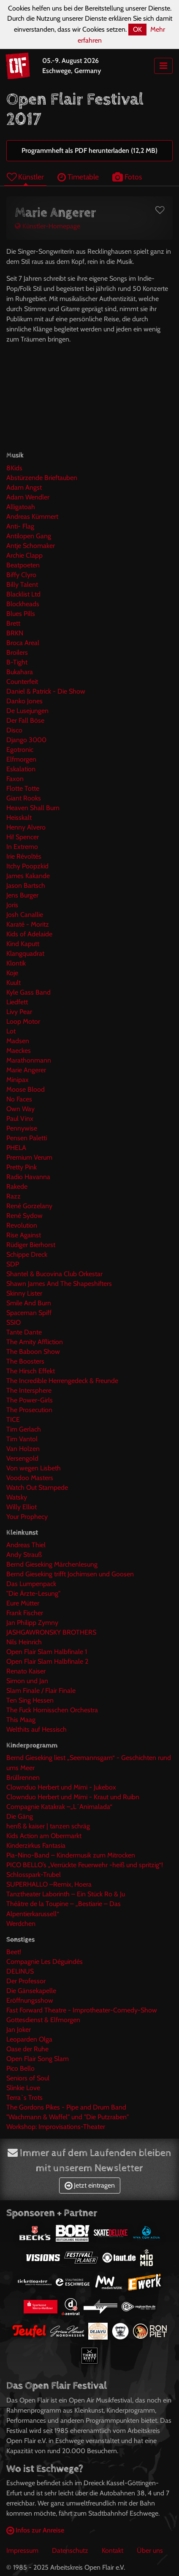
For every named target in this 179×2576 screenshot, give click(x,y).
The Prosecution (29, 1410)
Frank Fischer (24, 1613)
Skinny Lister (24, 1293)
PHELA (16, 1148)
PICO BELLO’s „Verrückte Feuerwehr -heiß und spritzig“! (84, 1865)
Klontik (16, 963)
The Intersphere (29, 1390)
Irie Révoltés (23, 856)
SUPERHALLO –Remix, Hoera (49, 1884)
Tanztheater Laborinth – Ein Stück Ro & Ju (65, 1894)
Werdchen (20, 1924)
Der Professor (26, 1981)
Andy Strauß (24, 1555)
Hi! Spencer (22, 837)
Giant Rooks (23, 798)
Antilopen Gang (28, 536)
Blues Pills (20, 614)
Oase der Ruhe (27, 2049)
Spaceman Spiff (29, 1313)
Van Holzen (23, 1449)
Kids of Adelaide (29, 934)
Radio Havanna (28, 1177)
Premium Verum (29, 1157)
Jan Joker (18, 2030)
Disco (14, 730)
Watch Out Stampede (37, 1487)
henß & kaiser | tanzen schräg (48, 1826)
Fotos (127, 176)
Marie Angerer (26, 1070)
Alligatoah (20, 507)
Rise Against (23, 1235)
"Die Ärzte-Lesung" (33, 1593)
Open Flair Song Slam (37, 2059)
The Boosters (25, 1361)
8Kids (14, 468)
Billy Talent (22, 584)
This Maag (20, 1720)
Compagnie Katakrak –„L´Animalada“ (59, 1807)
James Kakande (28, 876)
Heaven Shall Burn (33, 808)
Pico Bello (20, 2068)
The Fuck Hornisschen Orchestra (52, 1710)
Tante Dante (24, 1332)
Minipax (17, 1080)
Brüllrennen (23, 1777)
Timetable (78, 176)
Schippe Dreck (26, 1254)
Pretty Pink (21, 1167)
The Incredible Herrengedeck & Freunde (62, 1381)
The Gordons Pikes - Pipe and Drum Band (66, 2107)
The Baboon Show (33, 1352)
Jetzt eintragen (90, 2185)
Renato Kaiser (26, 1671)
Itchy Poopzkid (27, 866)
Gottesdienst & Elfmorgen (43, 2020)
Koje (12, 973)
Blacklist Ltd (23, 594)
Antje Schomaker (30, 546)
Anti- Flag (20, 526)
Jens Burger (22, 895)
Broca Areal (22, 643)
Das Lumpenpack (31, 1584)
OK (137, 29)
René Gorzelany (29, 1206)
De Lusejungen (27, 711)
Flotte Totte (22, 788)
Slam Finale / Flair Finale (41, 1691)
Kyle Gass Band (28, 992)
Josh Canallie (24, 915)
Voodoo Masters (29, 1478)
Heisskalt (19, 817)
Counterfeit (22, 682)
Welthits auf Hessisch (36, 1729)
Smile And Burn (28, 1303)
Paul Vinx (19, 1118)
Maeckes (18, 1051)
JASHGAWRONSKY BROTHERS (51, 1632)
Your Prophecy (27, 1517)
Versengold (22, 1458)
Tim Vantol (22, 1439)
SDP (12, 1264)
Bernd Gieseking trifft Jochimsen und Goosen (70, 1574)
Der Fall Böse (25, 720)
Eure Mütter (22, 1603)
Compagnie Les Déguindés (44, 1962)
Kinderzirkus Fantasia (35, 1845)
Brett (13, 623)
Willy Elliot (21, 1507)
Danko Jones (24, 701)
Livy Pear (19, 1012)
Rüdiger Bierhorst (30, 1245)
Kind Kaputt (22, 944)
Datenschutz (70, 2550)
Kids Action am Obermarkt (43, 1836)
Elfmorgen (21, 759)
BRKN (14, 633)
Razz (13, 1196)
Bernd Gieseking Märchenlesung (52, 1564)
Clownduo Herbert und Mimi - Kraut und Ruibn (72, 1797)
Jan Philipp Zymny (32, 1623)
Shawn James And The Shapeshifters (59, 1284)
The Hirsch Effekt (30, 1371)
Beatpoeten (23, 565)
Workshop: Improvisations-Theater (55, 2127)
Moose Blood (25, 1089)
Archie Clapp (24, 555)
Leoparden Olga (29, 2039)
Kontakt (112, 2550)
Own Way (20, 1109)
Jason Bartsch (25, 885)
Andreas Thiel (26, 1545)
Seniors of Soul (27, 2078)
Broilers (17, 652)
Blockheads (22, 604)
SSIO (13, 1322)
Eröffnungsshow (29, 2000)
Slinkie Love (23, 2088)
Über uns (150, 2550)
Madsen (17, 1041)
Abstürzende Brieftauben (41, 478)
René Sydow (24, 1216)
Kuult (13, 983)
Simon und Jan (27, 1681)
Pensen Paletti (26, 1138)
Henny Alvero (26, 827)
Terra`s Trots (24, 2097)
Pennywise (21, 1128)
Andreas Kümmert (32, 516)
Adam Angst (24, 487)
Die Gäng (19, 1816)
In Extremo (22, 847)
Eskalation (20, 769)
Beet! (13, 1952)
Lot (11, 1031)
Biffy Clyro (21, 575)
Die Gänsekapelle (31, 1991)
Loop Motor (23, 1021)
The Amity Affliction (34, 1342)
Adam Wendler (27, 497)
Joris (12, 905)
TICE (13, 1419)
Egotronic (19, 750)
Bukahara (19, 672)
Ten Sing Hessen (30, 1700)
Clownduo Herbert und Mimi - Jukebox (61, 1787)
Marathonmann (28, 1060)
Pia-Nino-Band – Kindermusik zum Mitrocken (70, 1855)
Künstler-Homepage (47, 226)
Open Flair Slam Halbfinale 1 (46, 1652)
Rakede (16, 1186)
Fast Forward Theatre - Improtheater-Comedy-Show (81, 2010)
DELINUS (20, 1971)
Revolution (21, 1225)
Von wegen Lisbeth (33, 1468)
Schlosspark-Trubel (33, 1875)
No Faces (19, 1099)
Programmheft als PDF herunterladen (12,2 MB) (89, 150)
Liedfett (17, 1002)
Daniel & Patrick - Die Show (45, 691)
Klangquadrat (25, 953)
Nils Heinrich (24, 1642)
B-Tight (16, 662)
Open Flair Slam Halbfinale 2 (47, 1661)
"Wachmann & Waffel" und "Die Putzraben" (67, 2117)
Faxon (15, 779)
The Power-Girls (29, 1400)
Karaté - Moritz (27, 924)
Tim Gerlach (23, 1429)
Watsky (16, 1497)
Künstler (25, 176)
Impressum (22, 2550)
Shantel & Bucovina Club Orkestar (54, 1274)
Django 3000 (26, 740)
